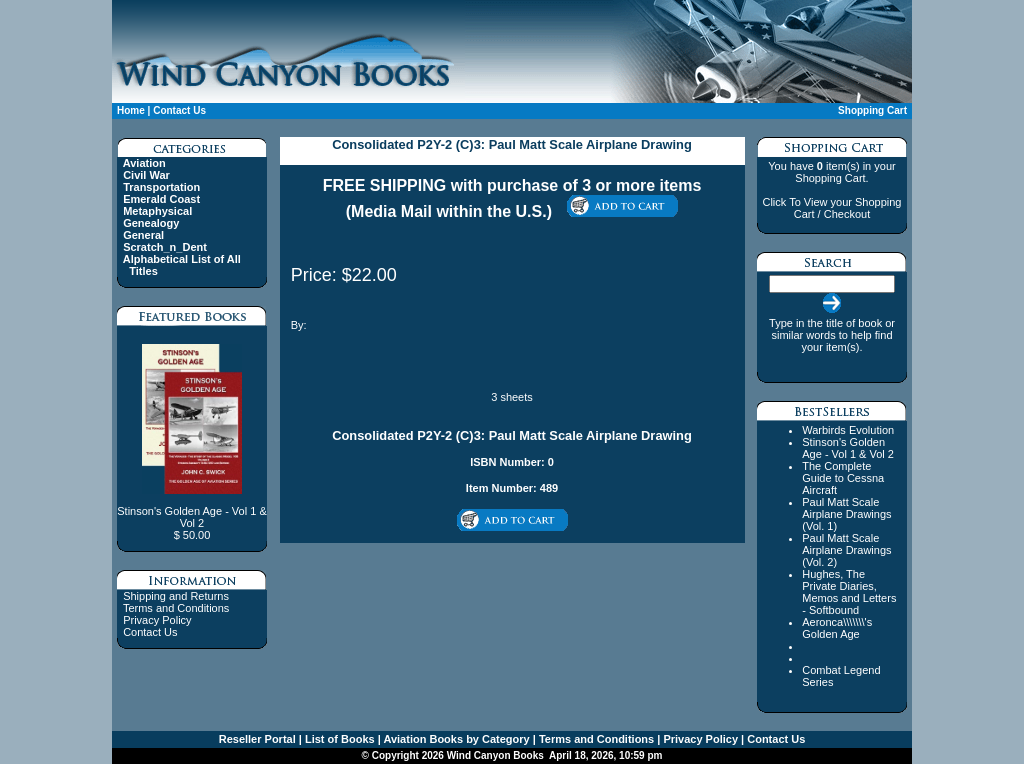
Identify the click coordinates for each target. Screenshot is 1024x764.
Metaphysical (157, 211)
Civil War (146, 175)
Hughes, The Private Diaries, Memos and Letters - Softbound (849, 592)
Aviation (144, 163)
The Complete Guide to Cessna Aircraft (843, 478)
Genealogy (151, 223)
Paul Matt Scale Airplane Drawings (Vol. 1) (846, 514)
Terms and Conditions (176, 608)
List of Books (338, 739)
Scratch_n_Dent (165, 247)
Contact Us (179, 110)
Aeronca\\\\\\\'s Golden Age (837, 628)
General (143, 235)
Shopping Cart (872, 110)
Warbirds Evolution (848, 430)
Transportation (161, 187)
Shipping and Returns (176, 596)
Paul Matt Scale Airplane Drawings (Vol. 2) (846, 550)
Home (131, 110)
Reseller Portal (257, 739)
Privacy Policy (157, 620)
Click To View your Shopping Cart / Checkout (831, 208)
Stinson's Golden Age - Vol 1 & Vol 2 (848, 448)
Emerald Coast (161, 199)
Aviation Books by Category (455, 739)
